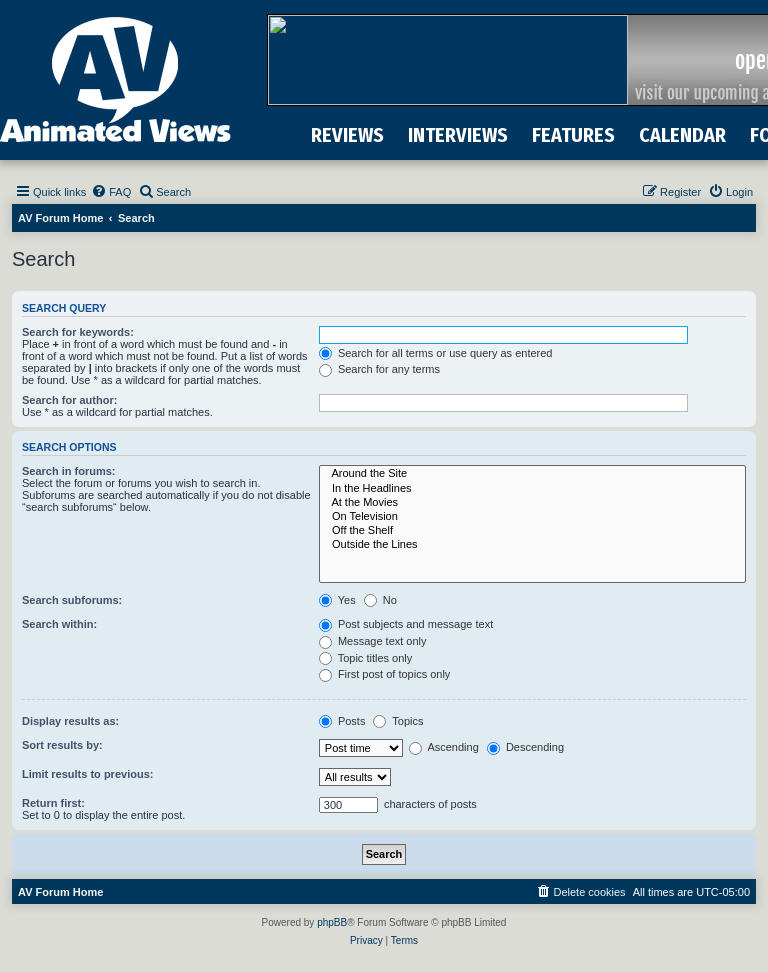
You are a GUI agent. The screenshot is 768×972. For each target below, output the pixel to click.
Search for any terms (379, 369)
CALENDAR (682, 135)
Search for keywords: (78, 332)
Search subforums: (72, 600)
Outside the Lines (532, 545)
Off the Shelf (532, 531)
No (380, 600)
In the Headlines (532, 489)
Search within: (59, 624)
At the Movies (532, 503)
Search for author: (69, 400)
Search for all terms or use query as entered (436, 353)
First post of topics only (385, 674)
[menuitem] (111, 192)
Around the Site (532, 474)
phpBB (332, 922)
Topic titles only (365, 658)
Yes (337, 600)
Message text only (373, 641)
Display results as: (70, 721)
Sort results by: (62, 745)
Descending (525, 747)
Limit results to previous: (87, 774)
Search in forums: (69, 471)
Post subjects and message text (406, 624)
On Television (532, 517)
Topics (398, 721)
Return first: (53, 803)
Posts (342, 721)
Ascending (444, 747)
